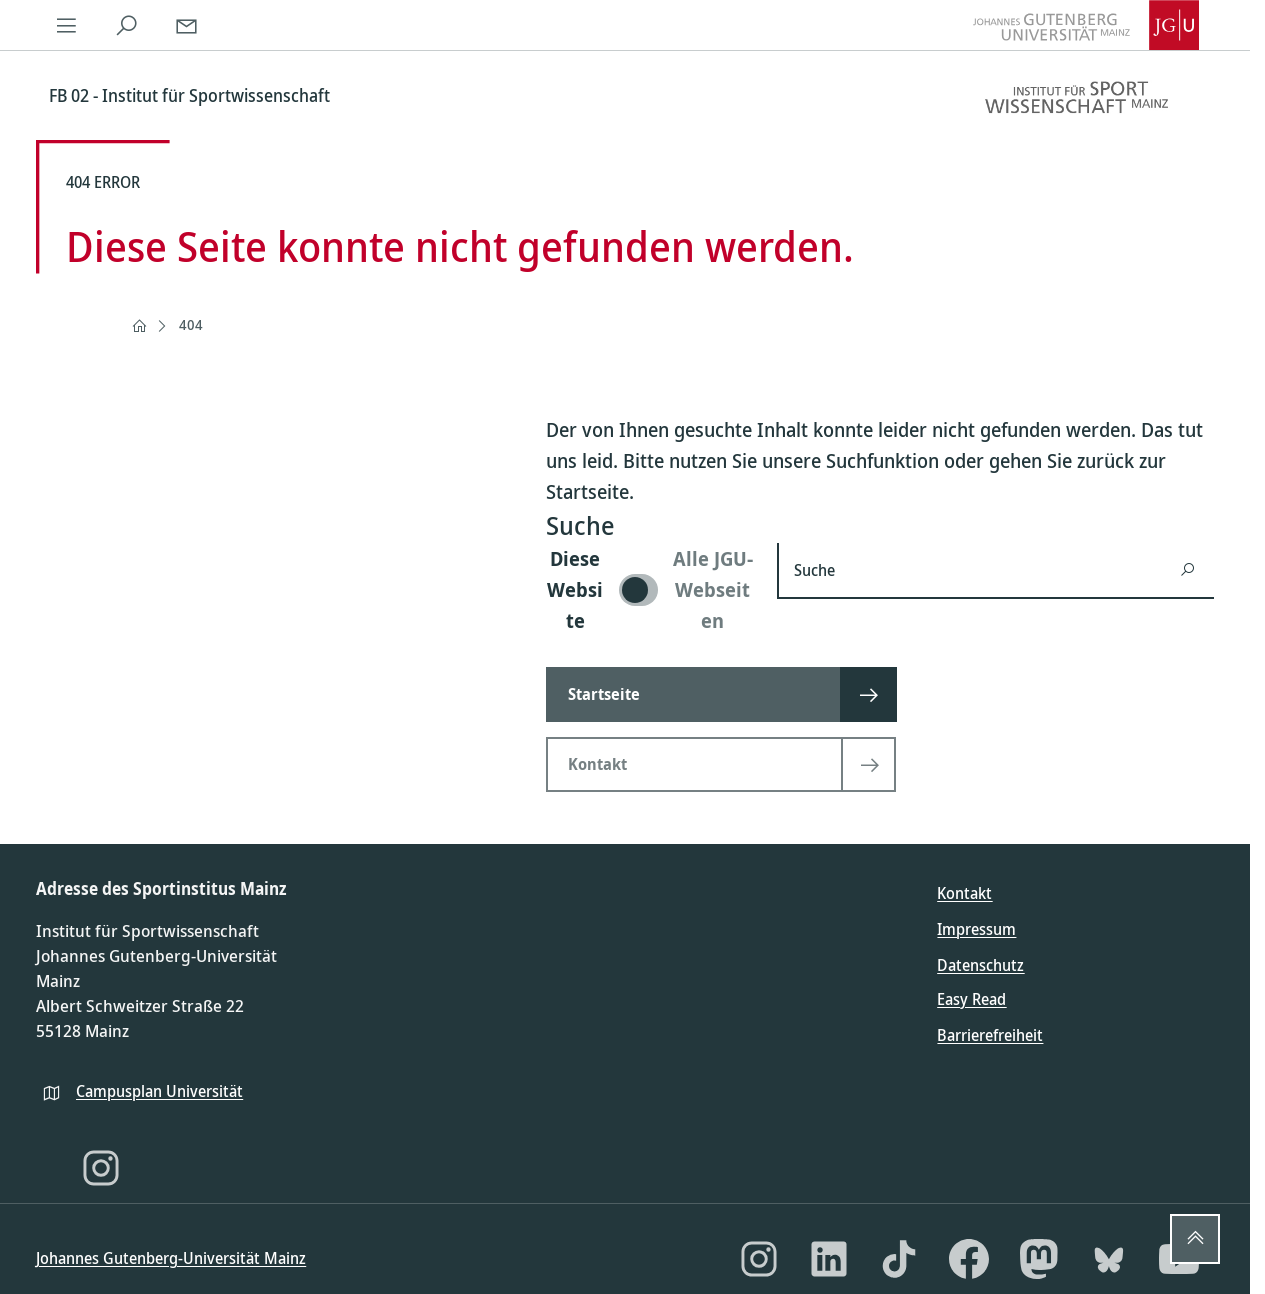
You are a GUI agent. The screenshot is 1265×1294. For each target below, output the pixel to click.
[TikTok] (899, 1259)
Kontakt (964, 893)
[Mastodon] (1039, 1259)
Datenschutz (980, 965)
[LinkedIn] (829, 1259)
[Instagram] (101, 1168)
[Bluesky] (1109, 1259)
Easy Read (971, 999)
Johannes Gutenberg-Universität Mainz (171, 1258)
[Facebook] (969, 1259)
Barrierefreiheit (990, 1035)
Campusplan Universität (159, 1091)
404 (191, 324)
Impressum (976, 929)
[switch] (649, 589)
